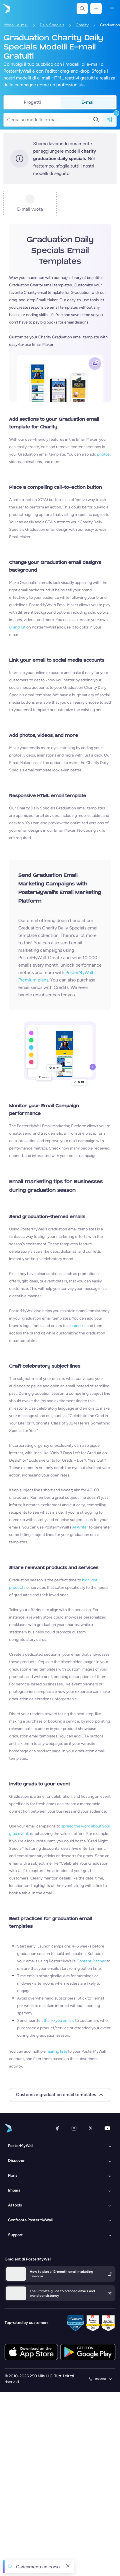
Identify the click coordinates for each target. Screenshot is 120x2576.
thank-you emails (59, 2020)
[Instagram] (74, 2128)
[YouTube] (107, 2128)
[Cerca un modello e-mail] (50, 119)
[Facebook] (57, 2128)
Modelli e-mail (15, 25)
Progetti (32, 102)
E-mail (88, 102)
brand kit (78, 1325)
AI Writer (80, 1527)
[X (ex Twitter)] (90, 2128)
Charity (82, 25)
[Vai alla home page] (6, 8)
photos (103, 454)
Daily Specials (52, 25)
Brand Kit (17, 627)
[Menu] (112, 9)
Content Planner (91, 1961)
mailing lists (57, 2051)
